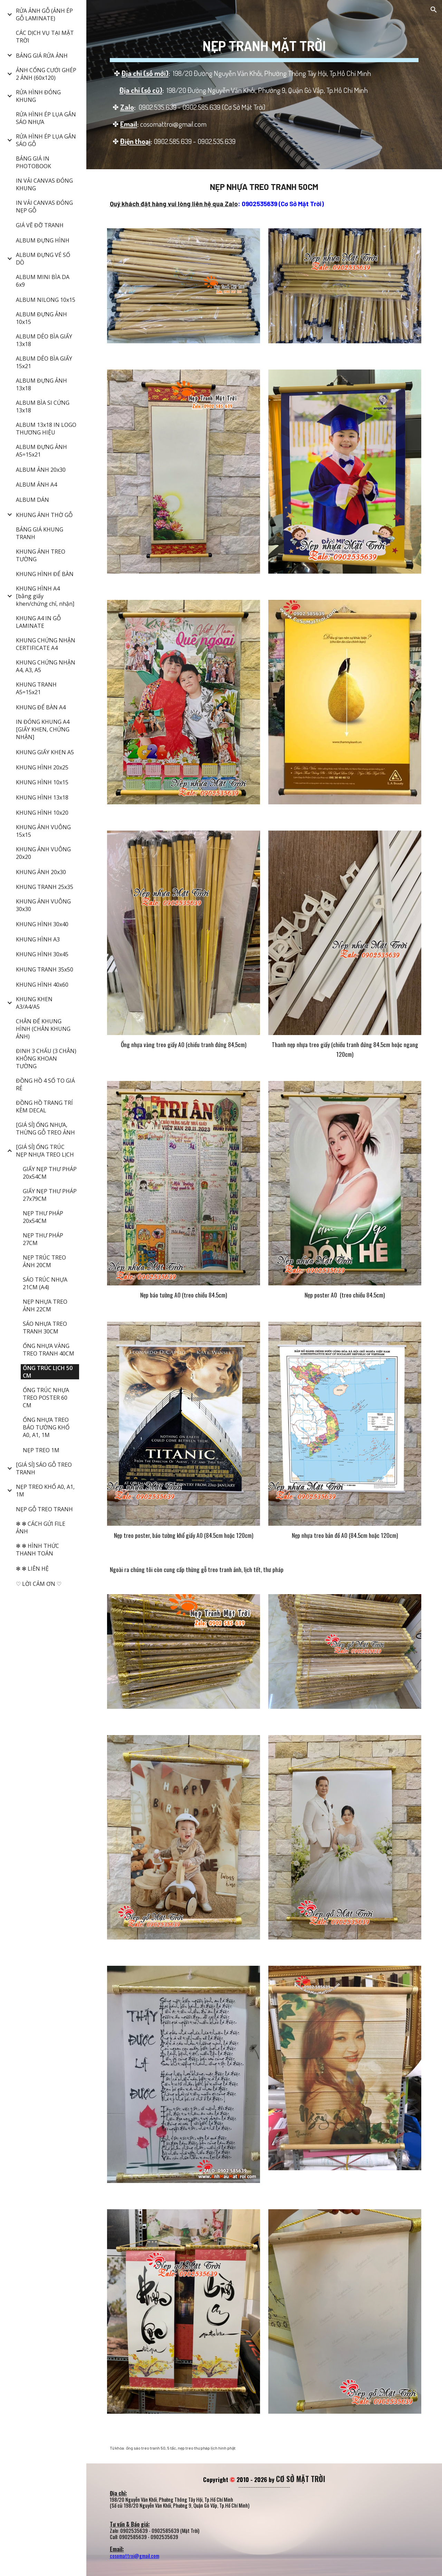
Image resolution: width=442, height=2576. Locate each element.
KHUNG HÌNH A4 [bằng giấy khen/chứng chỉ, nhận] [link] (45, 596)
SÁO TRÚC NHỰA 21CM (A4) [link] (45, 1283)
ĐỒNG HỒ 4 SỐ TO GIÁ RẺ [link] (45, 1084)
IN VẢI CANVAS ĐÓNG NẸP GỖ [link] (44, 206)
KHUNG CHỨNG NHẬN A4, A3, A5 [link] (45, 666)
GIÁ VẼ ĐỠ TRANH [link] (40, 225)
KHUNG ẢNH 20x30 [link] (41, 872)
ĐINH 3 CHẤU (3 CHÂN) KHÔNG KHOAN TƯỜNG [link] (46, 1058)
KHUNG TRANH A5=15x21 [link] (36, 688)
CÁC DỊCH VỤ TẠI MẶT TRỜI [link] (45, 36)
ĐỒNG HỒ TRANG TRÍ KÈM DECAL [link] (44, 1106)
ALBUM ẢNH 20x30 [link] (41, 469)
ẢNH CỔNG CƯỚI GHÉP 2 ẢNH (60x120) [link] (46, 74)
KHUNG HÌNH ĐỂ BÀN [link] (45, 574)
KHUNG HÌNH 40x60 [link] (42, 984)
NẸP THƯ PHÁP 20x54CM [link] (43, 1217)
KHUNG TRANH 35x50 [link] (44, 969)
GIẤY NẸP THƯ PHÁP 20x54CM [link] (50, 1172)
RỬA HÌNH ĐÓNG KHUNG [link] (38, 96)
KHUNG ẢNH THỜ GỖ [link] (44, 515)
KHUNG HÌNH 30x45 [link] (42, 954)
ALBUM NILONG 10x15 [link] (45, 300)
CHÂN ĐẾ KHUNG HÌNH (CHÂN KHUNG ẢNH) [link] (43, 1028)
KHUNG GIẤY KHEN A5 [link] (45, 752)
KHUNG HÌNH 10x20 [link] (42, 812)
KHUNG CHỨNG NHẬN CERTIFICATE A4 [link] (45, 644)
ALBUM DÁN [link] (32, 500)
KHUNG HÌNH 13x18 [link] (42, 797)
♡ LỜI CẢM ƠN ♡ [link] (38, 1584)
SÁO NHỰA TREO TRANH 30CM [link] (45, 1327)
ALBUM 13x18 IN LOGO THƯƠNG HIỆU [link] (46, 428)
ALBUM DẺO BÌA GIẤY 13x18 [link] (44, 340)
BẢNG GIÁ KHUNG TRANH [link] (39, 533)
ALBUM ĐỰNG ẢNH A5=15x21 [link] (41, 450)
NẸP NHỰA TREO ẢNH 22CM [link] (45, 1305)
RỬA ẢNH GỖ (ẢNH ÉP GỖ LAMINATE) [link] (44, 14)
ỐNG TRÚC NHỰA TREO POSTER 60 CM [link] (46, 1397)
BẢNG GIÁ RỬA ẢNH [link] (42, 55)
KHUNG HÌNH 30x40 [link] (42, 924)
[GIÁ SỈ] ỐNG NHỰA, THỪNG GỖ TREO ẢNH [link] (45, 1128)
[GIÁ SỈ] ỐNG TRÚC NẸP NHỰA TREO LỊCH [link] (45, 1150)
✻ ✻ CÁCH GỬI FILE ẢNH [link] (40, 1527)
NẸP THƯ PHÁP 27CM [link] (43, 1239)
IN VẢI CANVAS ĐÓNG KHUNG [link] (44, 184)
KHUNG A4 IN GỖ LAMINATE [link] (38, 622)
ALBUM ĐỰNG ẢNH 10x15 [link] (41, 318)
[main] (264, 84)
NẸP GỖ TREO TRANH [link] (44, 1509)
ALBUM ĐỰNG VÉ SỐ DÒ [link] (43, 258)
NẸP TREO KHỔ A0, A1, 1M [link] (45, 1490)
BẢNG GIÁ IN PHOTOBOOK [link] (33, 162)
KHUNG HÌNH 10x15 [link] (42, 782)
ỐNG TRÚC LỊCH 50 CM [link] (48, 1371)
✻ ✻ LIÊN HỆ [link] (32, 1568)
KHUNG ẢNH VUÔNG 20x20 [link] (43, 853)
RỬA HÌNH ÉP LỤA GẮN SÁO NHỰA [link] (46, 118)
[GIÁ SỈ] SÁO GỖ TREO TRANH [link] (44, 1468)
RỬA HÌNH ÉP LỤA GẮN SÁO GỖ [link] (46, 140)
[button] (433, 9)
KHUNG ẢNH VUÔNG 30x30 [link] (43, 905)
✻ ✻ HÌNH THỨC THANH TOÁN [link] (37, 1549)
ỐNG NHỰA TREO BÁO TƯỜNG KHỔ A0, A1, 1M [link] (46, 1427)
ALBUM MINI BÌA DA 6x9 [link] (42, 280)
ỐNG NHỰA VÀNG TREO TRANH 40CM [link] (48, 1349)
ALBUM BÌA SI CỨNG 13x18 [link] (42, 406)
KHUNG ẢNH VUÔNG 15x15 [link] (43, 831)
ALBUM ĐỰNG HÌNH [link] (42, 240)
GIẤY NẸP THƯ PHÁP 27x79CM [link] (50, 1195)
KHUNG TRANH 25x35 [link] (44, 887)
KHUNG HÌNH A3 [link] (38, 939)
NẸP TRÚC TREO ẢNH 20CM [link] (44, 1261)
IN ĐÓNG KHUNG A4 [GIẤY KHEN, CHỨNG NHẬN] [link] (42, 729)
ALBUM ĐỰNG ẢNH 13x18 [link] (41, 384)
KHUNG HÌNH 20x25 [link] (42, 767)
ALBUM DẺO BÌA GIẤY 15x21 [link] (44, 362)
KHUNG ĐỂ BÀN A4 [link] (41, 707)
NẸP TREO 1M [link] (41, 1450)
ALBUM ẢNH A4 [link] (36, 484)
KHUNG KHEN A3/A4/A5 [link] (34, 1003)
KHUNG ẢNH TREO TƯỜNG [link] (40, 555)
